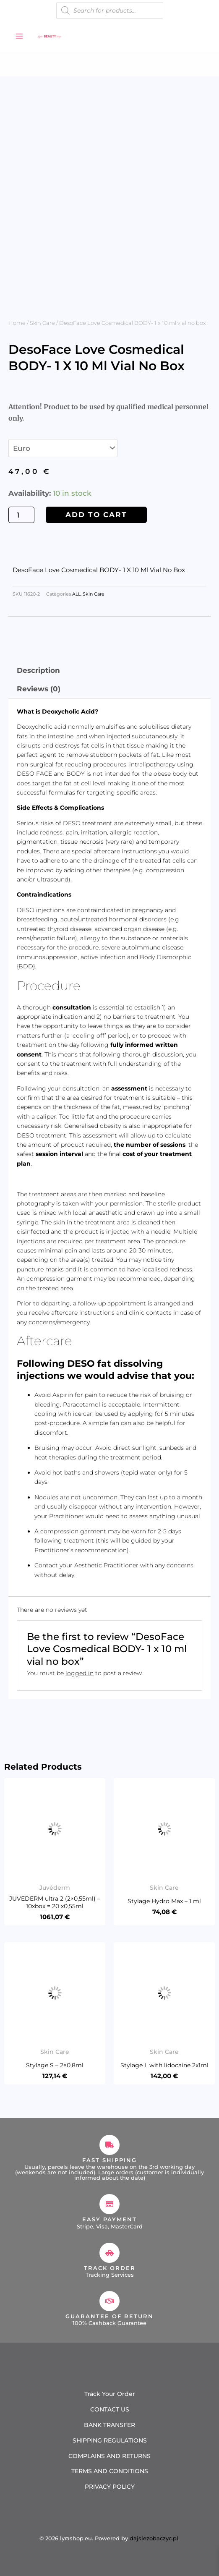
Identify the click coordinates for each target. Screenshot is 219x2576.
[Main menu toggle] (19, 36)
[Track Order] (109, 2253)
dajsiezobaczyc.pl (154, 2538)
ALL (76, 594)
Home (17, 322)
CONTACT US (109, 2409)
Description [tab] (38, 670)
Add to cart (96, 514)
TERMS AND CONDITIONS (109, 2471)
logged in (79, 1673)
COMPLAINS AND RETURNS (109, 2456)
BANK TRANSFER (109, 2425)
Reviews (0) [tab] (38, 689)
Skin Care (42, 322)
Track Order (110, 2268)
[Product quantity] (21, 515)
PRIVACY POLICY (110, 2486)
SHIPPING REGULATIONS (110, 2440)
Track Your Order (109, 2394)
